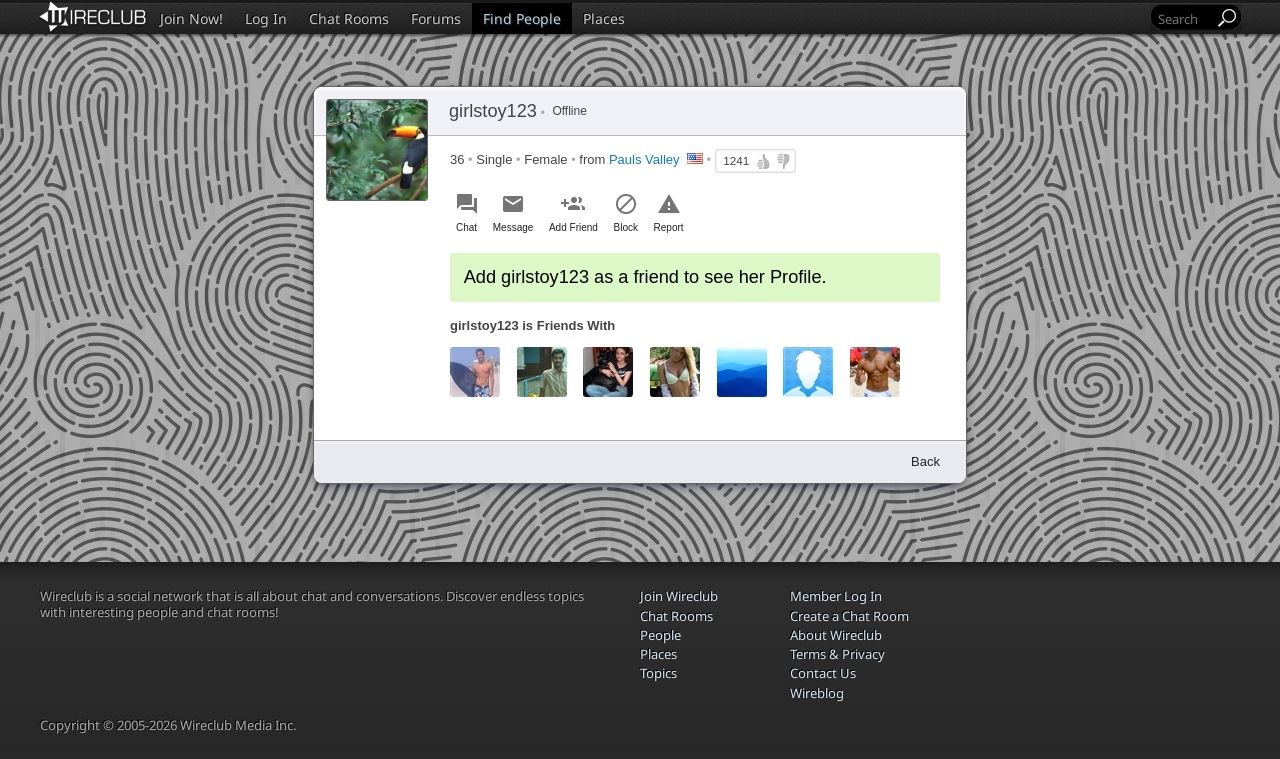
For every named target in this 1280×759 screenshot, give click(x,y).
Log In (266, 18)
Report (669, 227)
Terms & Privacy (837, 654)
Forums (436, 18)
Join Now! (191, 18)
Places (604, 18)
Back (925, 461)
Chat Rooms (349, 18)
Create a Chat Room (849, 616)
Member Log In (836, 596)
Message (513, 227)
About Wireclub (836, 635)
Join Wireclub (679, 596)
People (660, 635)
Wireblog (817, 693)
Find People (522, 18)
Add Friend (573, 227)
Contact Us (823, 673)
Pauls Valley (644, 159)
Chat (466, 227)
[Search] (1184, 18)
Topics (658, 673)
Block (626, 227)
